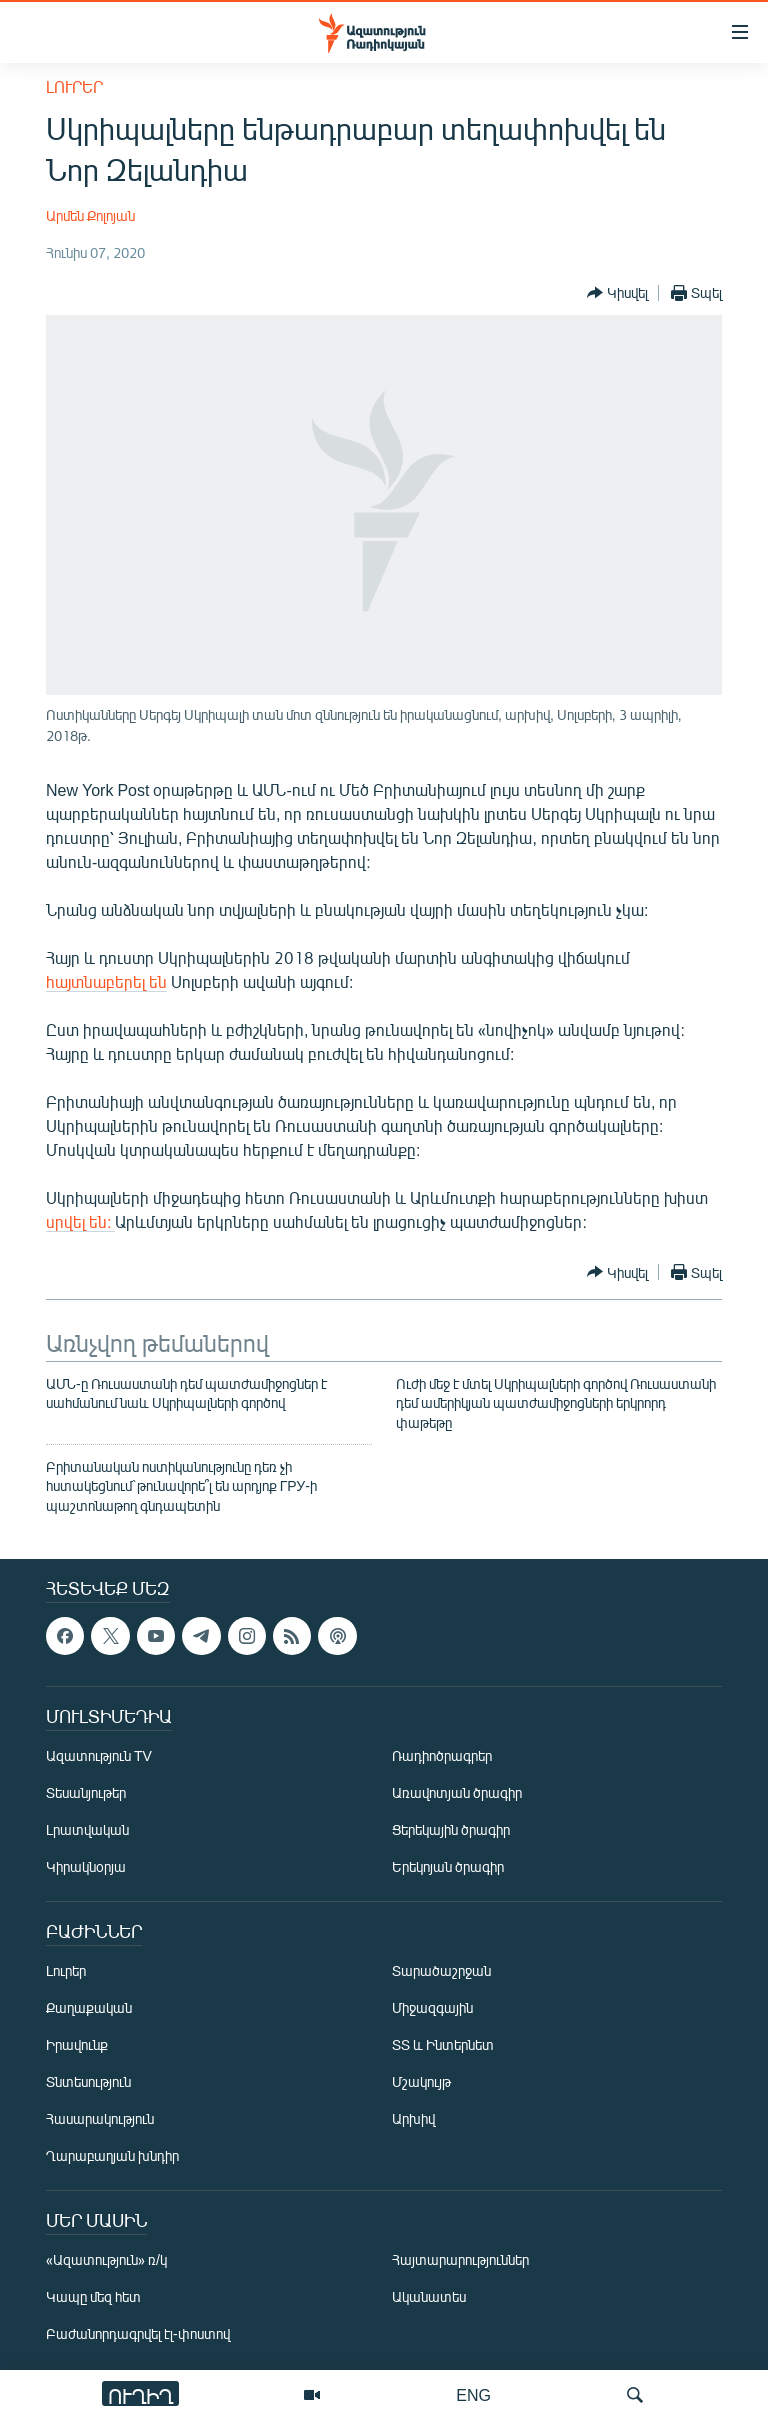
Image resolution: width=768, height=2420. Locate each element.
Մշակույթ (421, 2082)
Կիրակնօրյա (86, 1867)
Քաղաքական (89, 2008)
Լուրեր (74, 86)
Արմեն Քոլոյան (90, 215)
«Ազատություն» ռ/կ (106, 2260)
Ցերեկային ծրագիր (451, 1830)
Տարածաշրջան (441, 1971)
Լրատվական (87, 1830)
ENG (473, 2394)
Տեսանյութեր (86, 1793)
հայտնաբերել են (106, 981)
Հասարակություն (100, 2119)
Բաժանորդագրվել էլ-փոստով (138, 2334)
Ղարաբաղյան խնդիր (112, 2156)
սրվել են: (80, 1221)
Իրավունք (77, 2045)
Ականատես (429, 2297)
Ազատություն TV (99, 1756)
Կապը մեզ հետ (93, 2297)
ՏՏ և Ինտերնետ (443, 2045)
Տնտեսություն (88, 2082)
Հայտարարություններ (460, 2260)
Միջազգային (432, 2008)
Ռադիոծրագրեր (442, 1756)
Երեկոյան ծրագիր (448, 1867)
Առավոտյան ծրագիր (457, 1793)
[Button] (617, 293)
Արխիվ (413, 2119)
